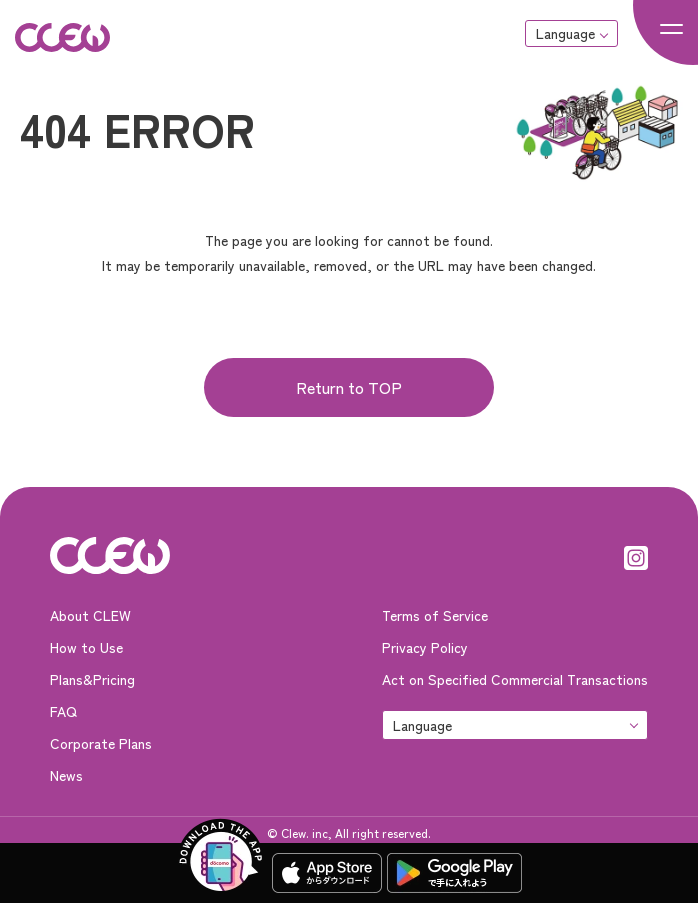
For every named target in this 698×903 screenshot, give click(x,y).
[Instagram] (636, 555)
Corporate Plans (101, 743)
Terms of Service (435, 615)
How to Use (86, 647)
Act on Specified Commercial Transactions (515, 679)
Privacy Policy (425, 647)
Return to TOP (349, 387)
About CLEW (90, 615)
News (66, 775)
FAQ (63, 711)
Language (565, 33)
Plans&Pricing (92, 679)
